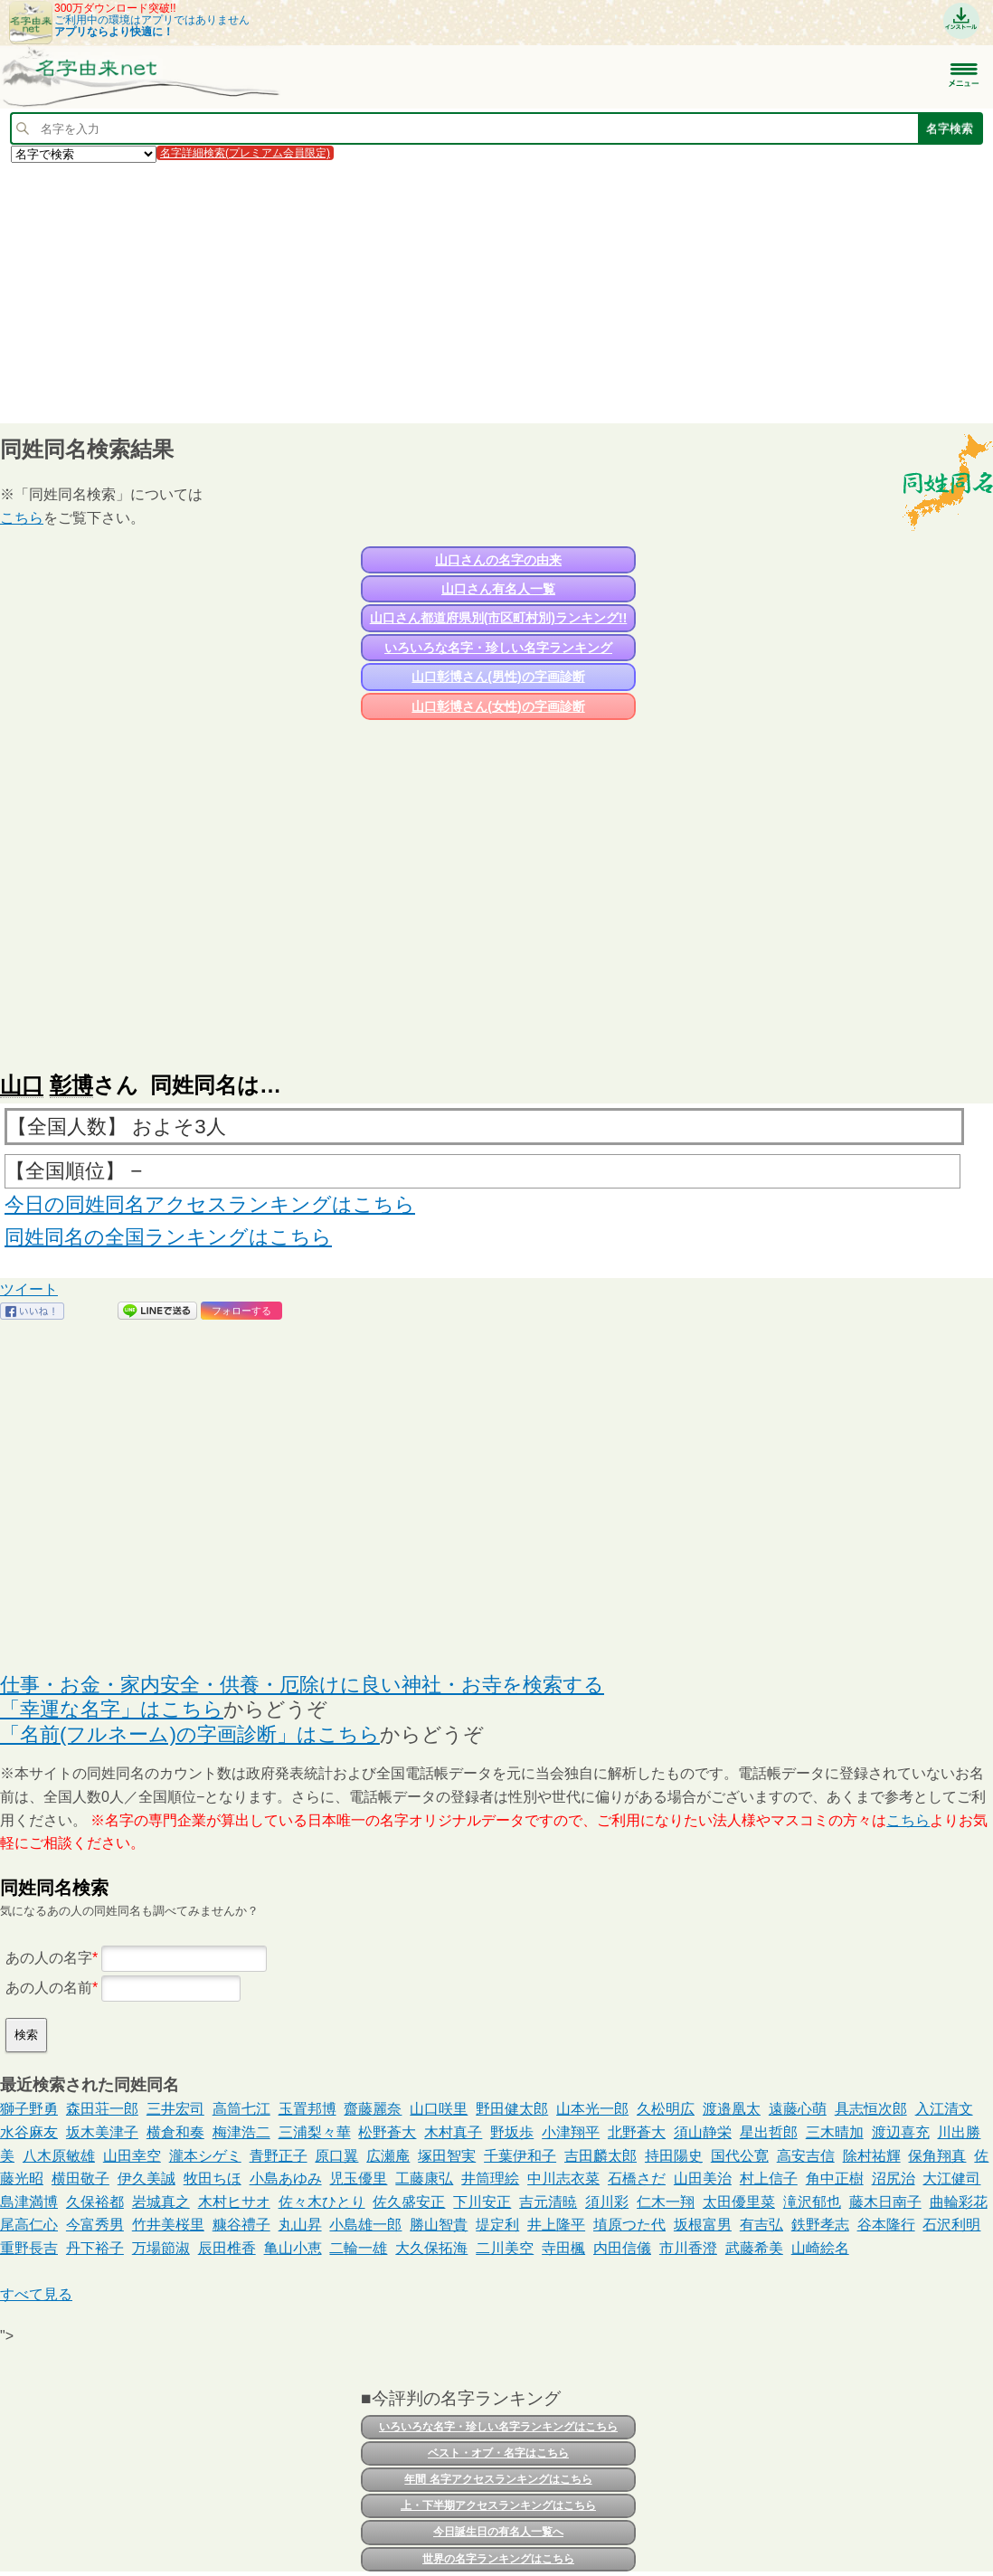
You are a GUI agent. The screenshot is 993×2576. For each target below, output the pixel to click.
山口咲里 (439, 2109)
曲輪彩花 (959, 2202)
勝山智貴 (439, 2224)
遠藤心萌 (798, 2109)
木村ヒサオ (234, 2202)
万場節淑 (161, 2248)
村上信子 (769, 2178)
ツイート (29, 1289)
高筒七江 (241, 2109)
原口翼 (336, 2156)
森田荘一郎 (102, 2109)
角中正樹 (835, 2178)
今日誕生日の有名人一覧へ (498, 2531)
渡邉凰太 (732, 2109)
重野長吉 (29, 2248)
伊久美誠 (146, 2178)
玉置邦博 (307, 2109)
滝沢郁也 (812, 2202)
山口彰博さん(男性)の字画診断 (497, 676)
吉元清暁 (548, 2202)
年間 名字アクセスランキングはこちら (497, 2479)
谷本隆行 (886, 2224)
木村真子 (453, 2132)
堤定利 (497, 2224)
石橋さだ (637, 2178)
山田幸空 (132, 2156)
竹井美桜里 (168, 2224)
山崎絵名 (820, 2248)
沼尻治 (893, 2178)
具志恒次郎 (871, 2109)
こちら (21, 518)
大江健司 (951, 2178)
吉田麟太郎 (600, 2156)
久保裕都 (95, 2202)
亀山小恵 (293, 2248)
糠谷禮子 (241, 2224)
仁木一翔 (666, 2202)
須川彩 (607, 2202)
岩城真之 (161, 2202)
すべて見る (36, 2294)
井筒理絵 (490, 2178)
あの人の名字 (48, 1957)
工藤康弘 (424, 2178)
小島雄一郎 (365, 2224)
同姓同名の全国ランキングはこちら (168, 1237)
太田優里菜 (739, 2202)
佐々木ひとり (322, 2202)
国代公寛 (740, 2156)
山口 (21, 1085)
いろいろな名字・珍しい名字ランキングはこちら (498, 2426)
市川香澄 (688, 2248)
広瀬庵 (388, 2156)
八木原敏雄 (59, 2156)
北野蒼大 (637, 2132)
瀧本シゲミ (205, 2156)
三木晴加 (835, 2132)
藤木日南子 (885, 2202)
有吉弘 (761, 2224)
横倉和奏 (175, 2132)
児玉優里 (358, 2178)
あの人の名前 (48, 1987)
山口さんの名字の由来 (498, 560)
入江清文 (944, 2109)
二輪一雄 (358, 2248)
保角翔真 (937, 2156)
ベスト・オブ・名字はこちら (498, 2453)
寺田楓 (563, 2248)
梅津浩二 (241, 2132)
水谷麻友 (29, 2132)
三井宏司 (175, 2109)
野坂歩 (512, 2132)
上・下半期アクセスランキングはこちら (498, 2505)
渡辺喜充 (901, 2132)
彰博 (71, 1085)
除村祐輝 (872, 2156)
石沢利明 (951, 2224)
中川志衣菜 (563, 2178)
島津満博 (29, 2202)
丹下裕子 (95, 2248)
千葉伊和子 (520, 2156)
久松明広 (666, 2109)
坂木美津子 (102, 2132)
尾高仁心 (29, 2224)
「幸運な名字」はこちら (111, 1709)
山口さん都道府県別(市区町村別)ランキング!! (499, 618)
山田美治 (703, 2178)
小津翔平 (571, 2132)
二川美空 (505, 2248)
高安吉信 (806, 2156)
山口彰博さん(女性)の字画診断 (497, 706)
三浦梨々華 (315, 2132)
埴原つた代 (629, 2224)
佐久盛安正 (409, 2202)
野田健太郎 (512, 2109)
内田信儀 (622, 2248)
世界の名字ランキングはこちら (498, 2558)
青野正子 (278, 2156)
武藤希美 (754, 2248)
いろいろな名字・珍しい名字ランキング (498, 647)
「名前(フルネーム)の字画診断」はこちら (190, 1734)
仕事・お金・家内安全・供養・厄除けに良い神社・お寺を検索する (302, 1684)
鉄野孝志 (820, 2224)
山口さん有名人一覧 (498, 589)
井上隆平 (556, 2224)
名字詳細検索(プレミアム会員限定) (245, 153)
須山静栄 (703, 2132)
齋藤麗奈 (373, 2109)
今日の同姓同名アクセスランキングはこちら (210, 1204)
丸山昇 (300, 2224)
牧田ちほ (212, 2178)
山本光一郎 (592, 2109)
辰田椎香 (227, 2248)
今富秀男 (95, 2224)
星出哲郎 (769, 2132)
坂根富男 (703, 2224)
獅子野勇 (29, 2109)
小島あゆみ (286, 2178)
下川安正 (482, 2202)
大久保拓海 (431, 2248)
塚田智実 (447, 2156)
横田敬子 (80, 2178)
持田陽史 (674, 2156)
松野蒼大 (387, 2132)
